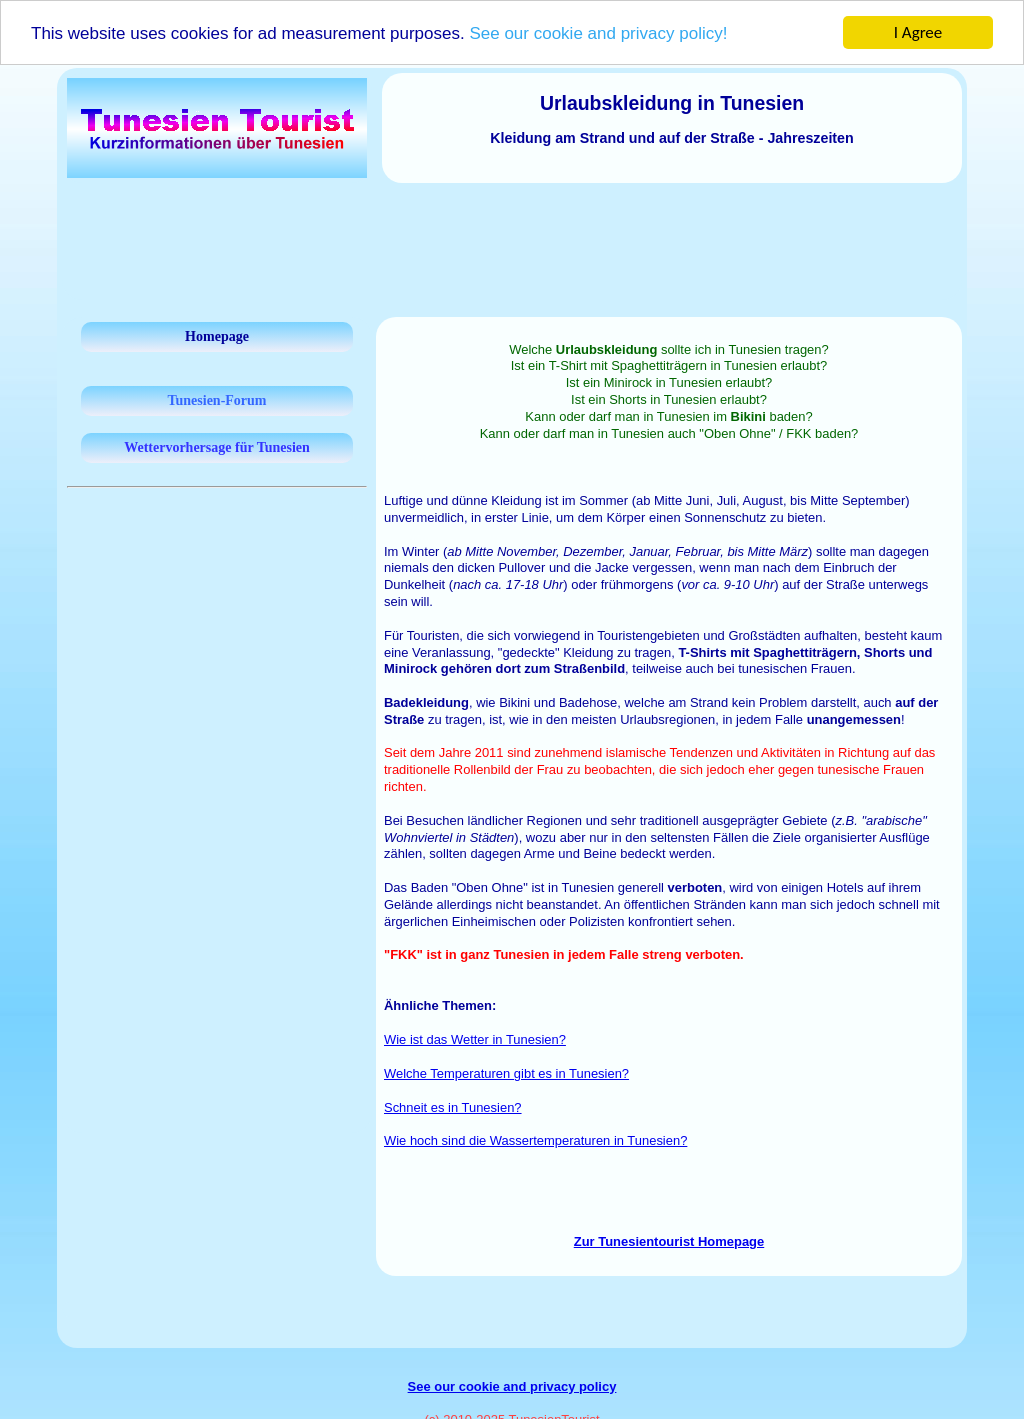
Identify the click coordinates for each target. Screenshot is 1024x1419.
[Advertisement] (512, 238)
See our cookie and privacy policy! (598, 33)
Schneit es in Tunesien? (453, 1107)
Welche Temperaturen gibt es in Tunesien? (506, 1073)
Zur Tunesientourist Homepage (669, 1241)
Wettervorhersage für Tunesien (217, 447)
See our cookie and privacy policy (512, 1386)
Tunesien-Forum (216, 400)
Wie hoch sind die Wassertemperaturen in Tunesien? (535, 1140)
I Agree (918, 32)
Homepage (217, 336)
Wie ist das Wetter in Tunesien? (475, 1039)
